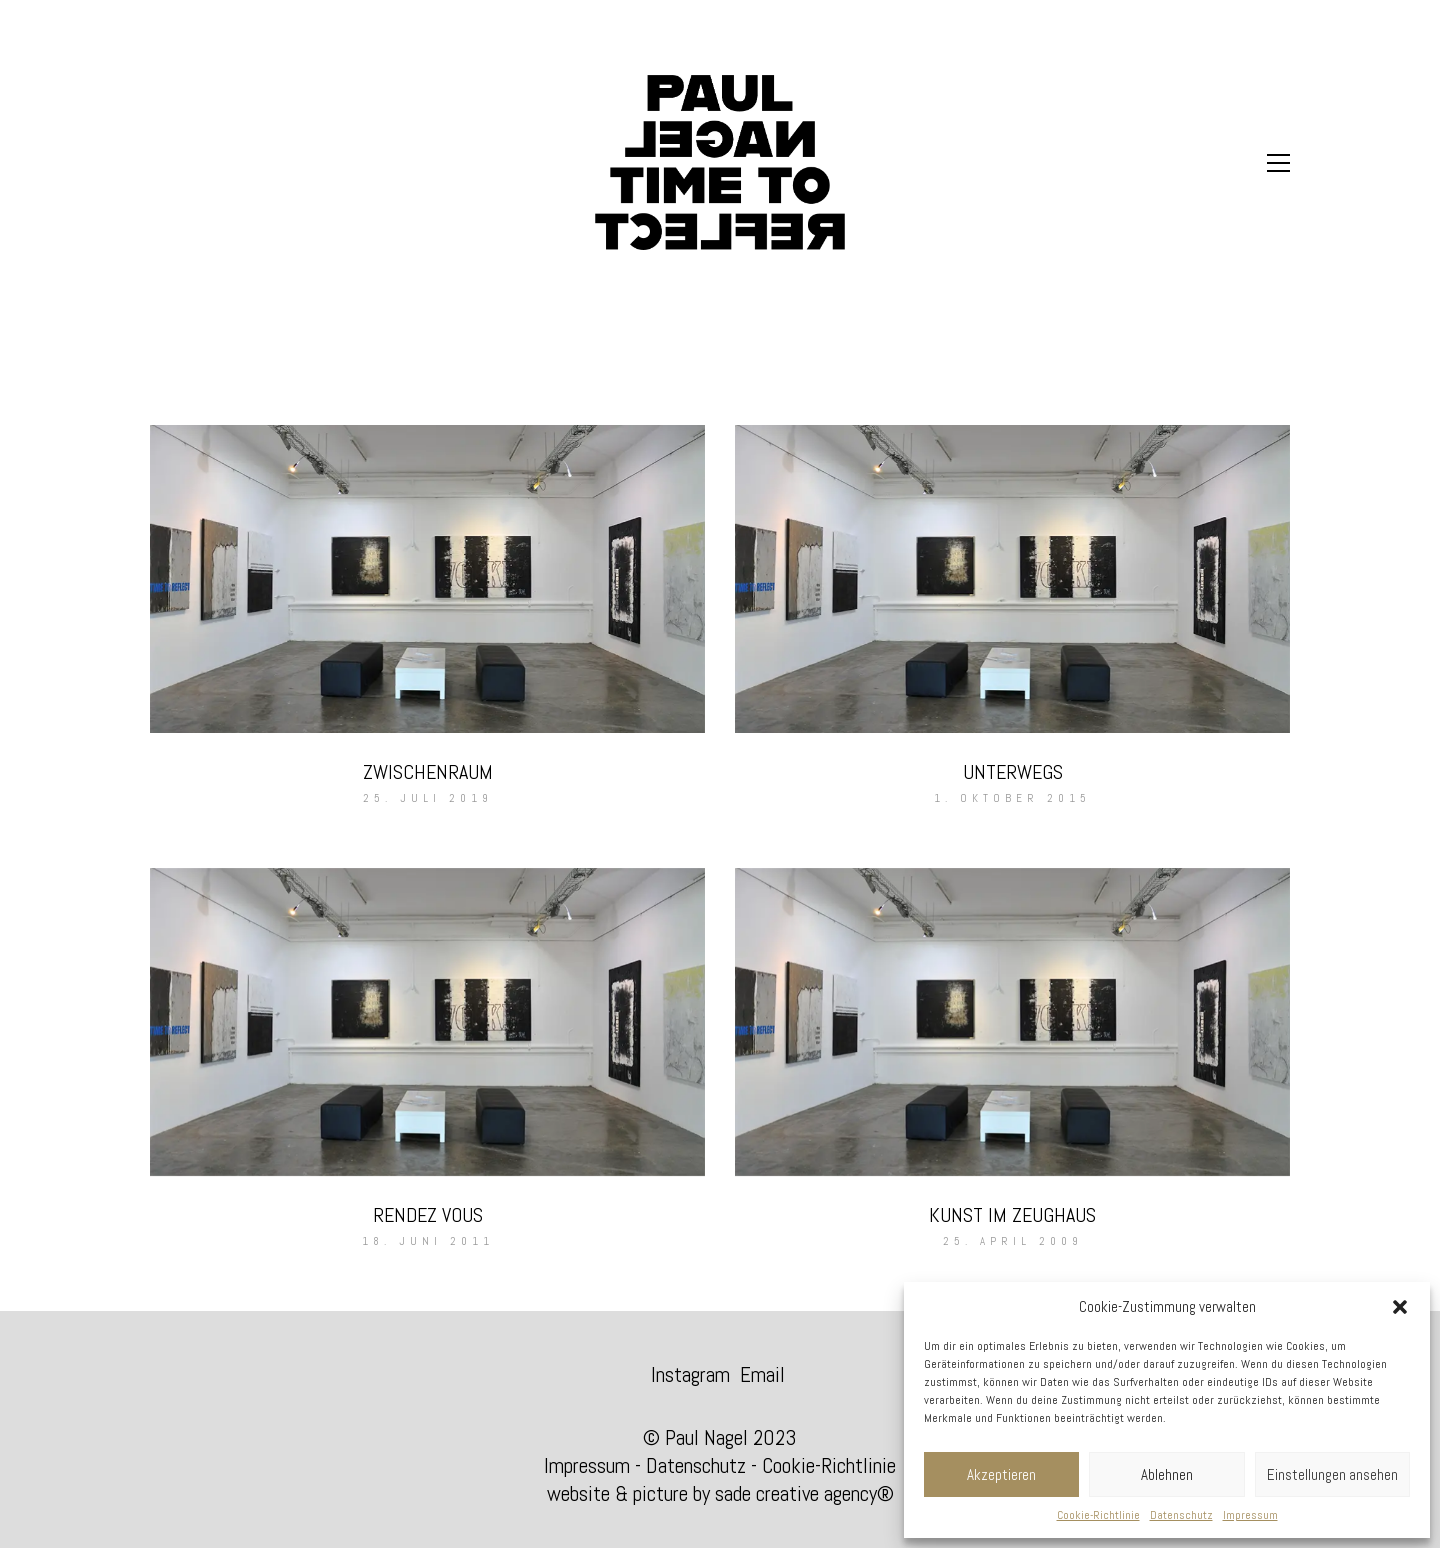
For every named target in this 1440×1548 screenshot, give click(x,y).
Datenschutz (1181, 1515)
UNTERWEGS (1013, 772)
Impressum (1250, 1515)
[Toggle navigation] (1278, 163)
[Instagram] (690, 1375)
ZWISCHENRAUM (428, 772)
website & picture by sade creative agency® (720, 1493)
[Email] (762, 1375)
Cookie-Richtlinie (1098, 1515)
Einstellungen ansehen (1332, 1474)
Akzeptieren (1001, 1474)
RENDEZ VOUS (428, 1215)
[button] (1400, 1307)
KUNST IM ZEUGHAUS (1012, 1215)
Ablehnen (1167, 1474)
